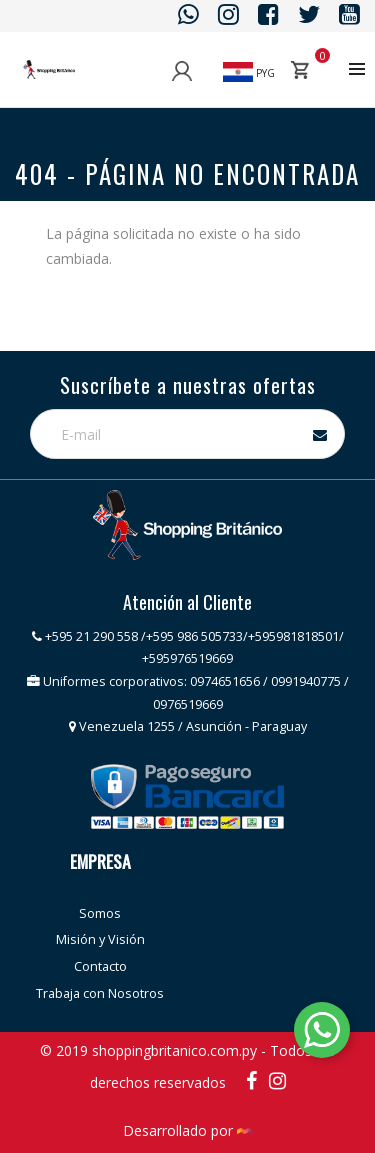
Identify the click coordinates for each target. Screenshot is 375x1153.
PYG (249, 73)
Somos (100, 913)
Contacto (100, 966)
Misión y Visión (100, 939)
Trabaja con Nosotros (100, 993)
